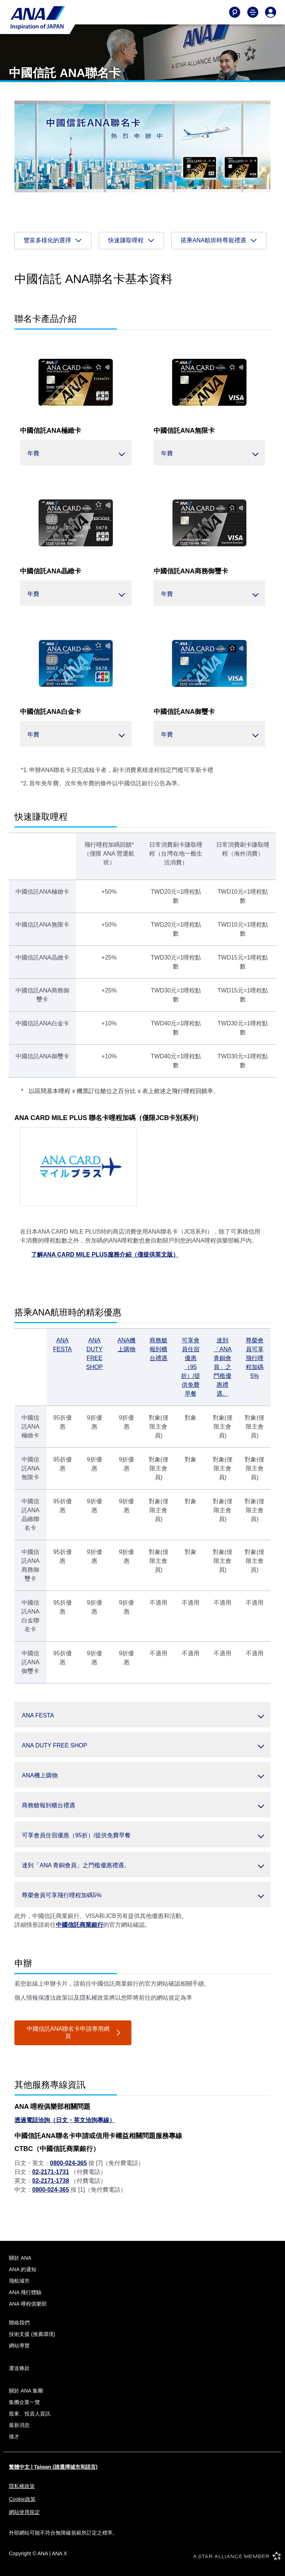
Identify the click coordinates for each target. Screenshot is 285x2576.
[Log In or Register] (270, 12)
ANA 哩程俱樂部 (28, 2304)
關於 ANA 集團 (26, 2391)
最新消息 (19, 2425)
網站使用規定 (24, 2512)
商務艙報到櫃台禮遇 (158, 1349)
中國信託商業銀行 (79, 1925)
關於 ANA (20, 2258)
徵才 (14, 2437)
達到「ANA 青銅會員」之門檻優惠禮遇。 (223, 1367)
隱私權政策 (22, 2486)
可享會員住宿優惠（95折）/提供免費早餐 (190, 1367)
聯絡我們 (19, 2323)
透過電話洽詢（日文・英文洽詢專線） (64, 2120)
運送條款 (19, 2368)
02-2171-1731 (50, 2172)
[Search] (234, 12)
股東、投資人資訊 (29, 2414)
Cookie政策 (22, 2499)
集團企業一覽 (24, 2402)
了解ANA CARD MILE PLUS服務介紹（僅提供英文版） (105, 1254)
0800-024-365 (68, 2163)
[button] (75, 452)
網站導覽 (19, 2346)
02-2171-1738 (50, 2181)
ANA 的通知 (22, 2269)
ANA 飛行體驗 (25, 2292)
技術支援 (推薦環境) (32, 2334)
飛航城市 (19, 2281)
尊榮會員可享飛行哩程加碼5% (255, 1358)
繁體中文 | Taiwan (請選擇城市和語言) (53, 2467)
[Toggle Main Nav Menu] (252, 12)
